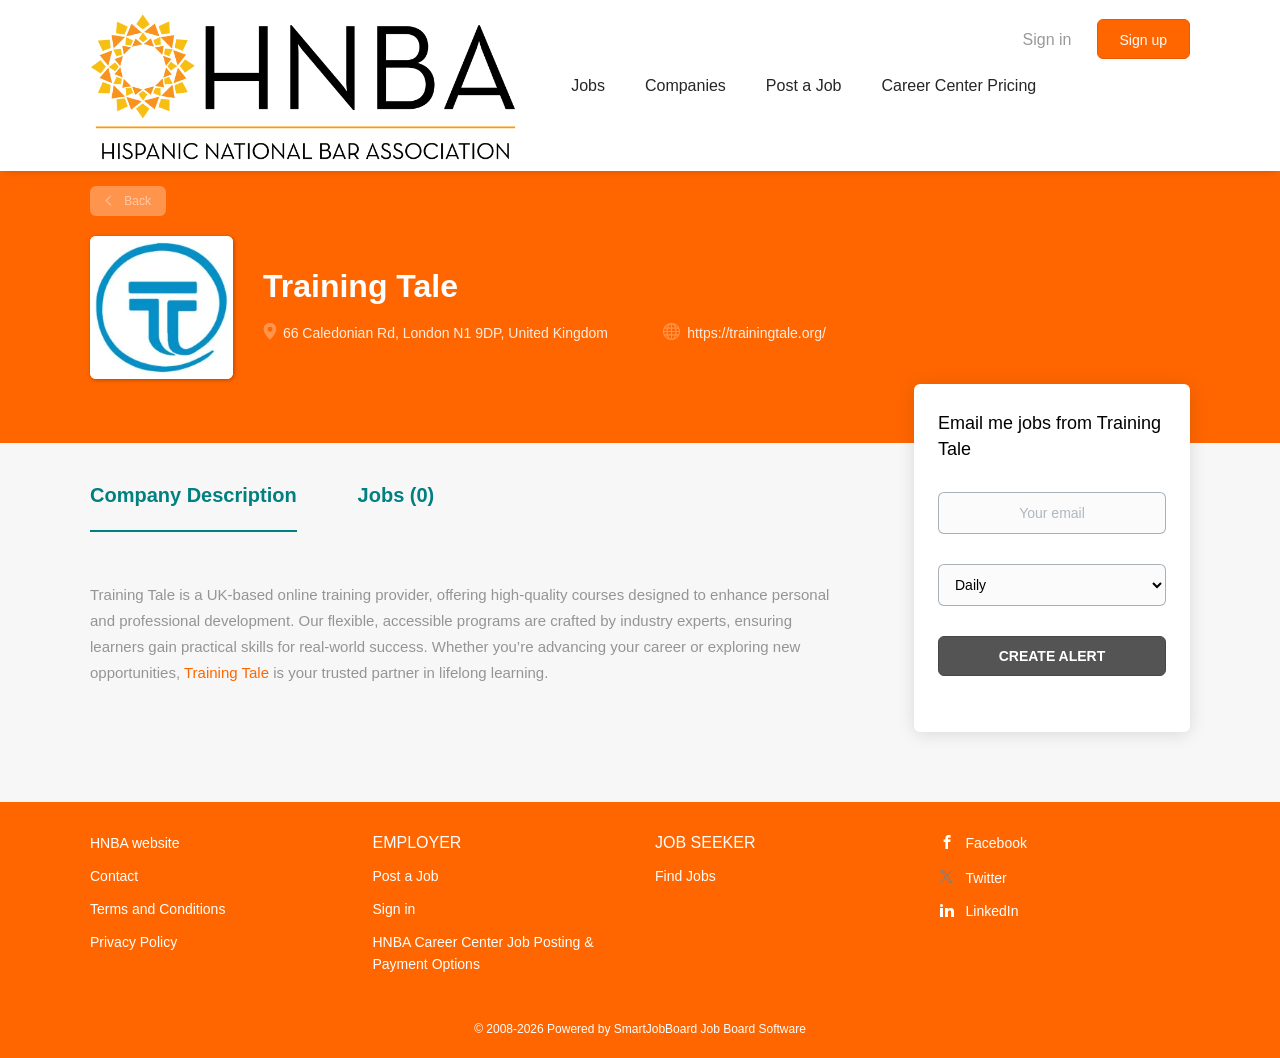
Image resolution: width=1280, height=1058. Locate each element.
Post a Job (406, 876)
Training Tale (226, 672)
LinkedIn (992, 911)
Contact (114, 876)
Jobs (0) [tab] (396, 495)
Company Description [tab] (193, 495)
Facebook (996, 843)
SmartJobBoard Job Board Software (710, 1029)
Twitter (986, 878)
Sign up (1143, 40)
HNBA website (134, 843)
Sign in (1047, 39)
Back (136, 201)
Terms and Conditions (157, 909)
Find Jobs (685, 876)
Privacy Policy (133, 942)
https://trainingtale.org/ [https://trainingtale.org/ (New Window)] (756, 333)
